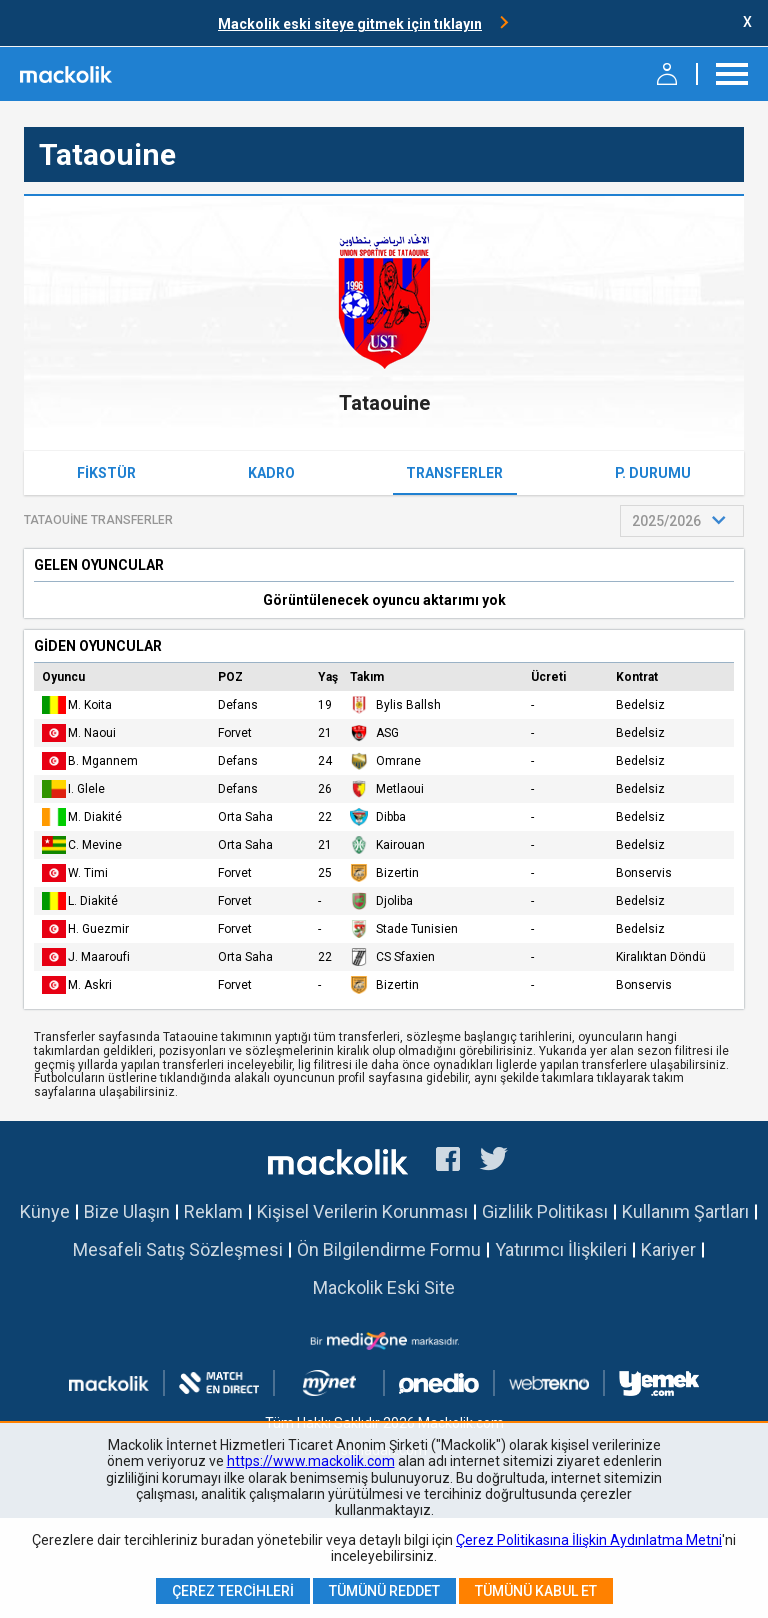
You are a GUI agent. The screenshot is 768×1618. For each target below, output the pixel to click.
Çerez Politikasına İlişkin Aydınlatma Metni (589, 1540)
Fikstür (106, 473)
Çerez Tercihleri (233, 1591)
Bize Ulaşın (127, 1211)
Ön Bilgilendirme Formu (389, 1249)
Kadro (271, 473)
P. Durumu (653, 473)
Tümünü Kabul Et (536, 1591)
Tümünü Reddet (384, 1591)
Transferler (454, 473)
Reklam (213, 1211)
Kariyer (668, 1249)
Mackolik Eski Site (384, 1287)
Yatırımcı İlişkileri (561, 1249)
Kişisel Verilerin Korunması (362, 1211)
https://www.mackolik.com (311, 1461)
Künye (45, 1211)
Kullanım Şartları (685, 1211)
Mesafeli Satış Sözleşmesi (178, 1249)
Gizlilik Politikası (545, 1211)
